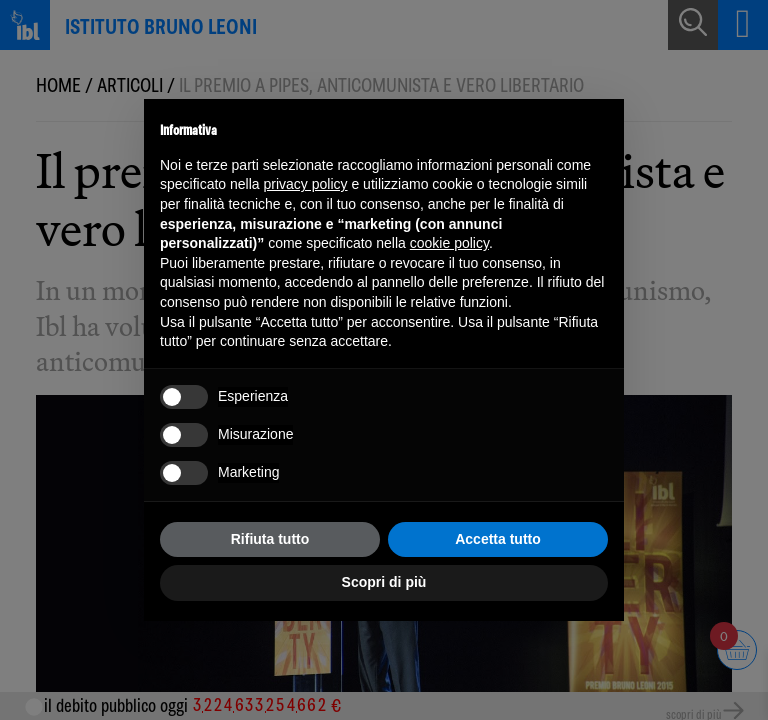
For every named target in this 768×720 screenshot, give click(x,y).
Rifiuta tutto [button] (270, 539)
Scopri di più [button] (384, 582)
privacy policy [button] (306, 184)
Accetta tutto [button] (498, 539)
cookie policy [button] (449, 243)
